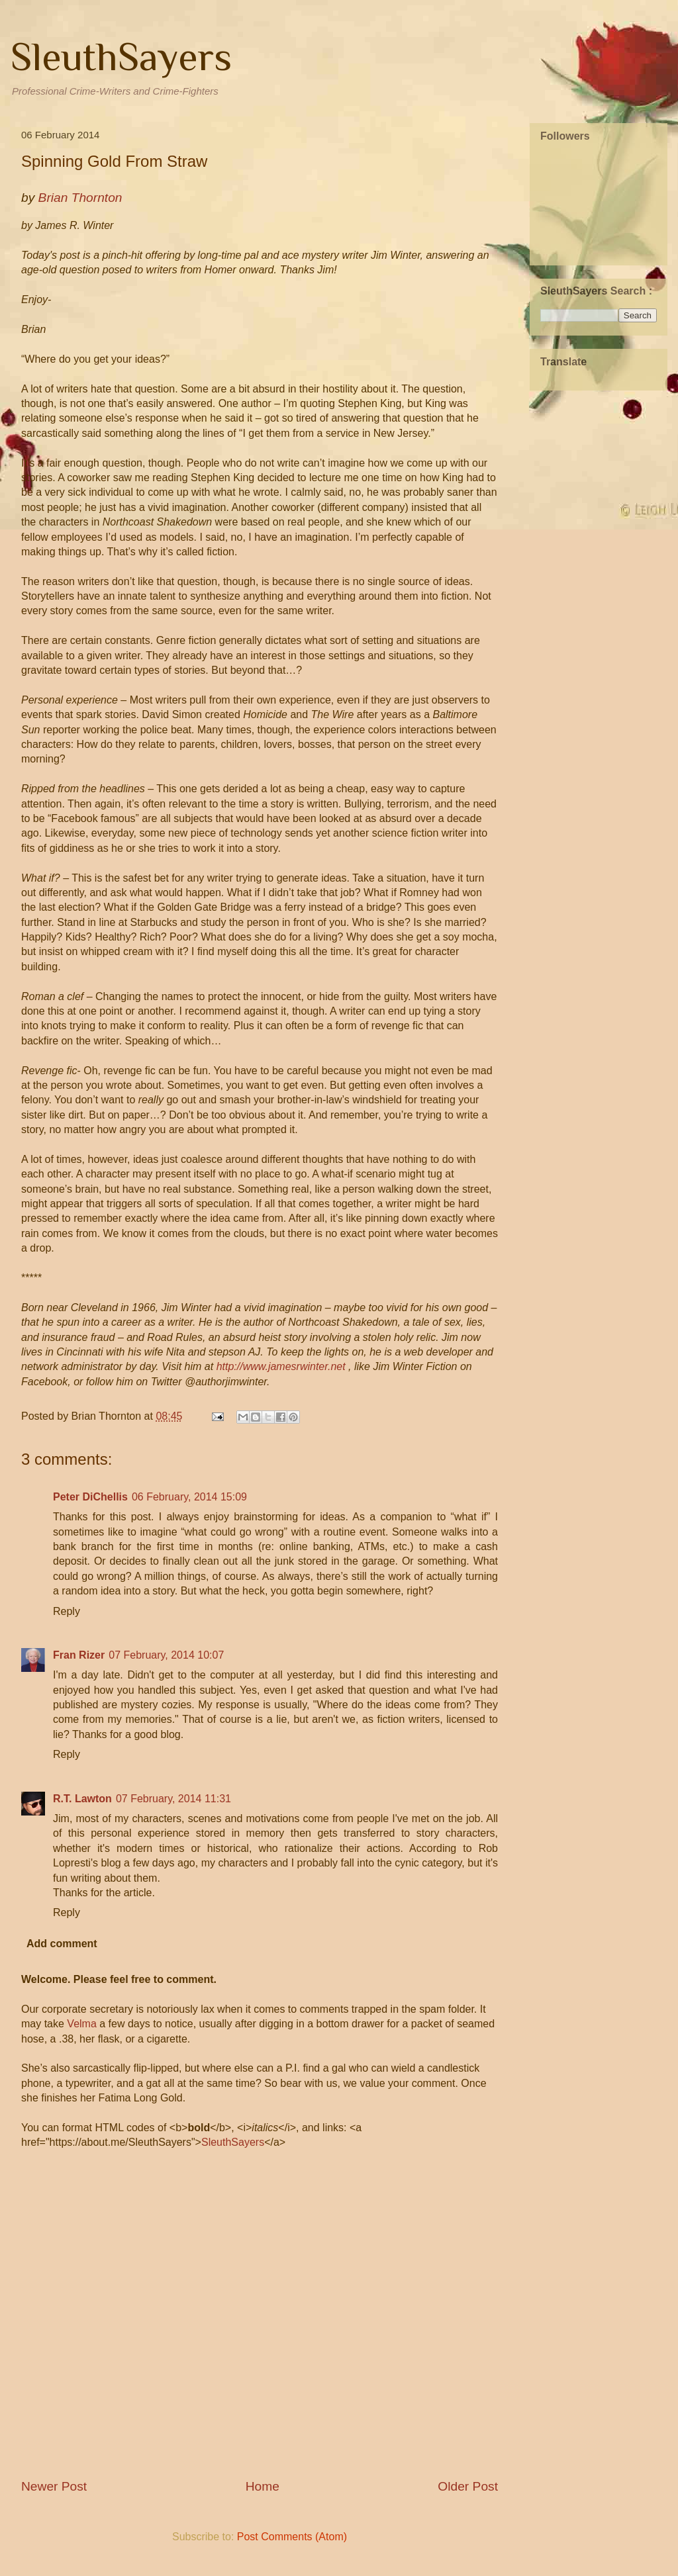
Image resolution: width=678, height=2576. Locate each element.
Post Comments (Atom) (292, 2536)
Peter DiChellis (90, 1496)
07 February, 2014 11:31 (173, 1798)
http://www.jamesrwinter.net (281, 1366)
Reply (66, 1611)
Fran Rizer (79, 1655)
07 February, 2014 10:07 (166, 1655)
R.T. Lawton (82, 1798)
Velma (81, 2023)
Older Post (468, 2486)
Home (262, 2486)
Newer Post (54, 2486)
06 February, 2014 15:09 (189, 1496)
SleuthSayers (121, 56)
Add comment (61, 1943)
